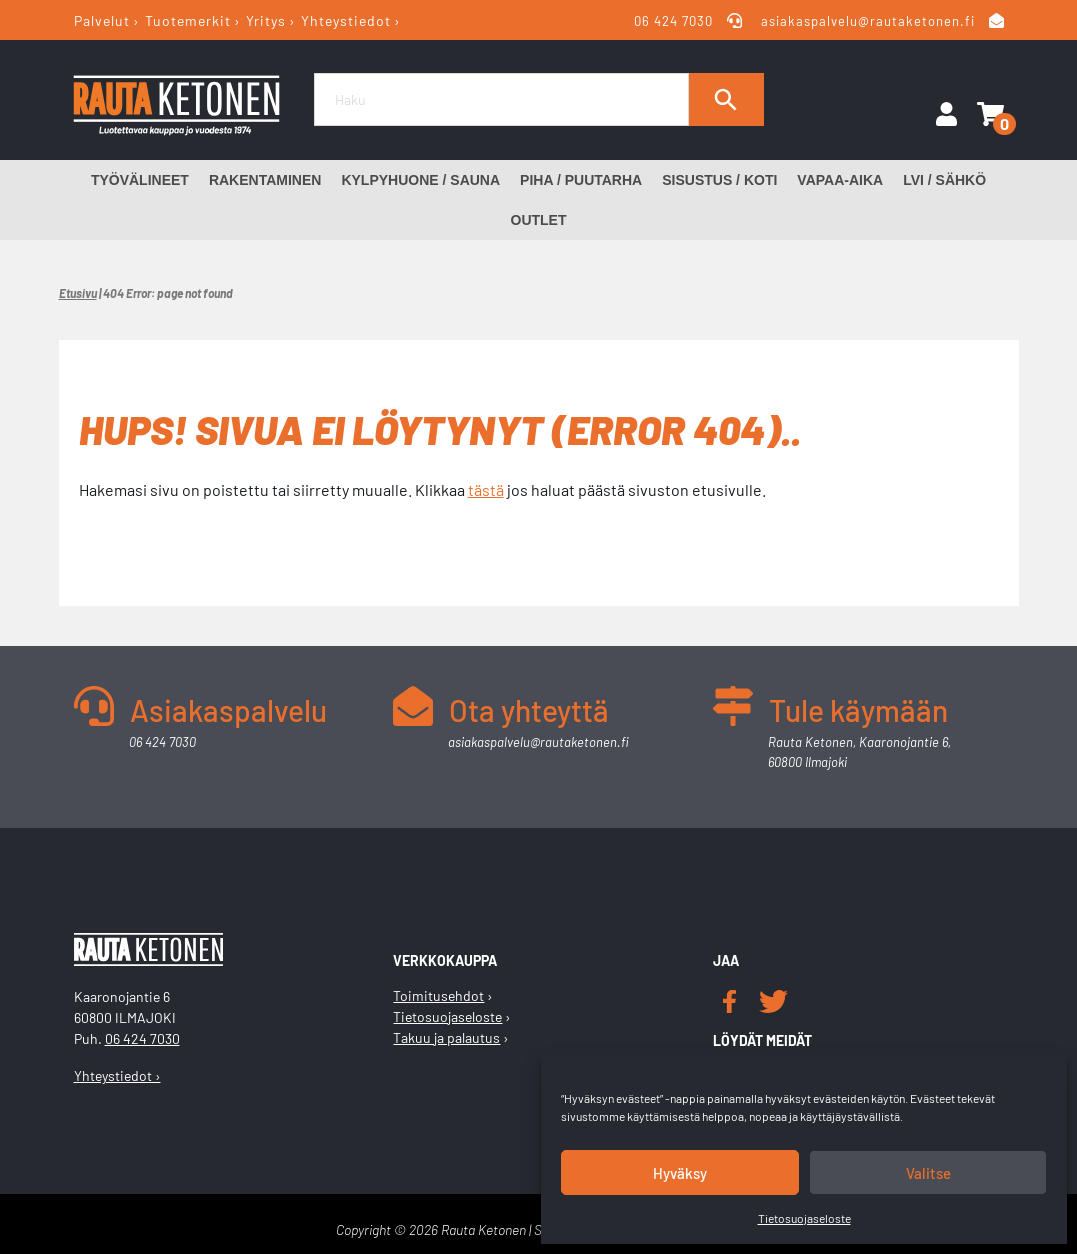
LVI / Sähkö (944, 180)
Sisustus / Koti (719, 180)
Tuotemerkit (188, 20)
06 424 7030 (675, 21)
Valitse (928, 1173)
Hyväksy (680, 1173)
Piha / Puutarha (581, 180)
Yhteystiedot (346, 20)
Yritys (266, 20)
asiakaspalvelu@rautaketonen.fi (868, 21)
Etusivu (78, 293)
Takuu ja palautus (446, 1037)
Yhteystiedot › (117, 1075)
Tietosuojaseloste (804, 1218)
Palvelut (102, 20)
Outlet (539, 220)
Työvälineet (140, 180)
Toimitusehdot (438, 995)
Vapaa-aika (840, 180)
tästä (486, 489)
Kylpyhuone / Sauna (420, 180)
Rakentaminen (265, 180)
